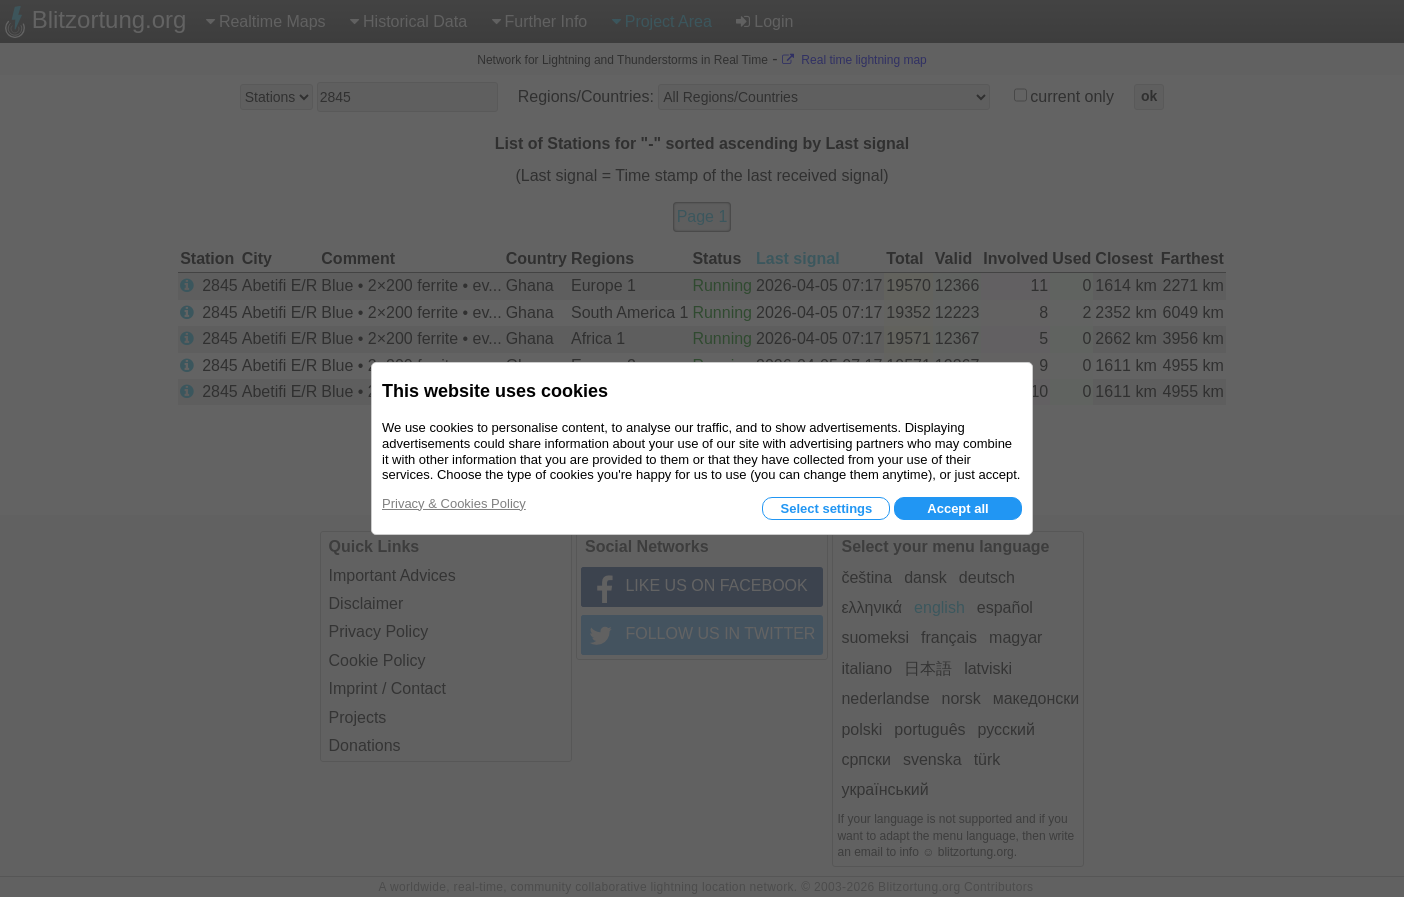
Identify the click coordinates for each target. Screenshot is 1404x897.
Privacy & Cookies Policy (454, 503)
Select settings (826, 508)
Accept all (957, 508)
